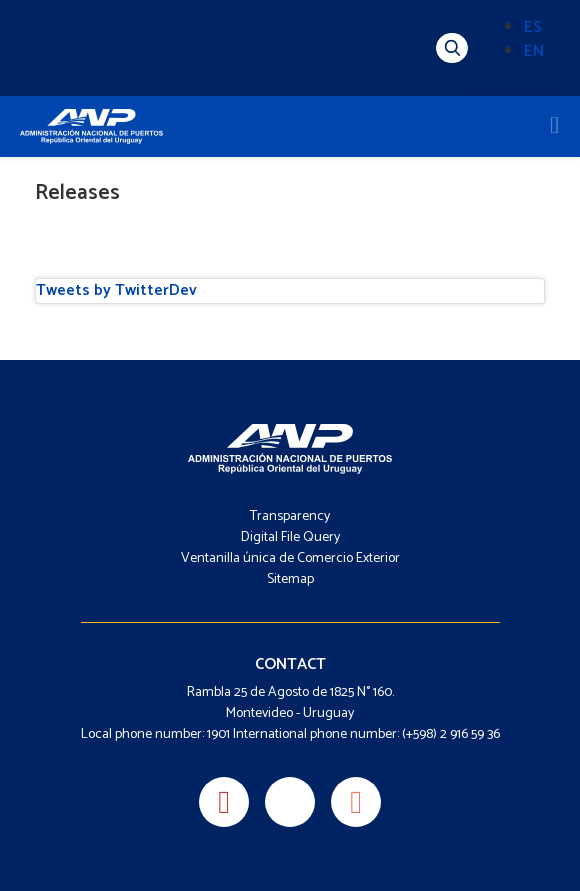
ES (533, 27)
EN (534, 51)
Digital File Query (290, 537)
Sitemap (290, 579)
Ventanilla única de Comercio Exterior (290, 558)
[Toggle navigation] (554, 126)
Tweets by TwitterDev (116, 291)
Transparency (290, 516)
